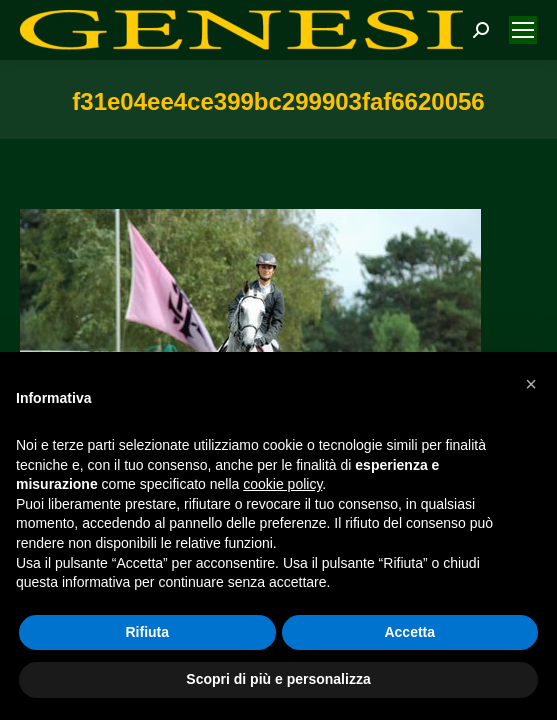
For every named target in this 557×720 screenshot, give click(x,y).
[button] (531, 384)
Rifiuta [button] (147, 632)
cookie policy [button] (282, 484)
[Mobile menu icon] (523, 30)
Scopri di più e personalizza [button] (278, 679)
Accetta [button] (409, 632)
